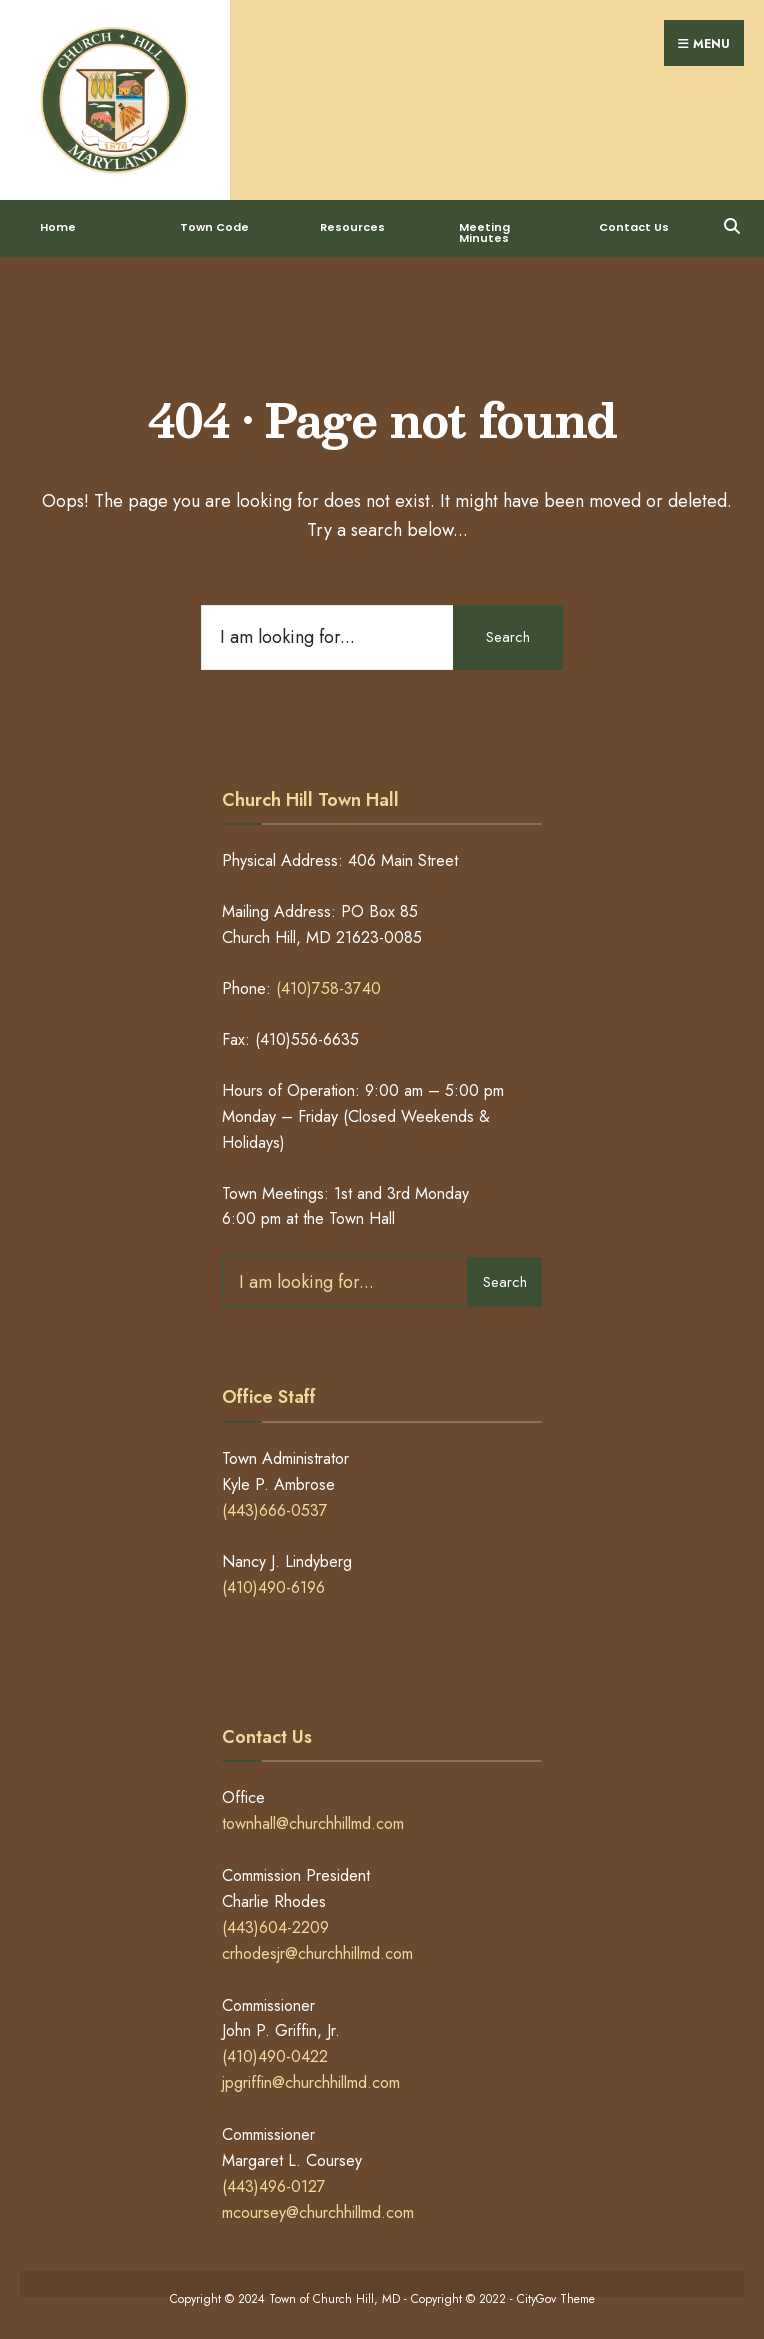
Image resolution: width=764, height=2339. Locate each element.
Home (58, 227)
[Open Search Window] (731, 223)
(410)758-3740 (328, 988)
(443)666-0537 (275, 1510)
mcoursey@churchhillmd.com (318, 2212)
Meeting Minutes (484, 232)
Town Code (214, 227)
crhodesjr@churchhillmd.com (317, 1953)
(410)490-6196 (273, 1587)
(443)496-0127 (274, 2186)
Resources (352, 227)
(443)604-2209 (275, 1927)
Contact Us (634, 227)
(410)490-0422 (275, 2056)
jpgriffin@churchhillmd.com (311, 2082)
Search (508, 637)
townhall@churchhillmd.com (313, 1823)
